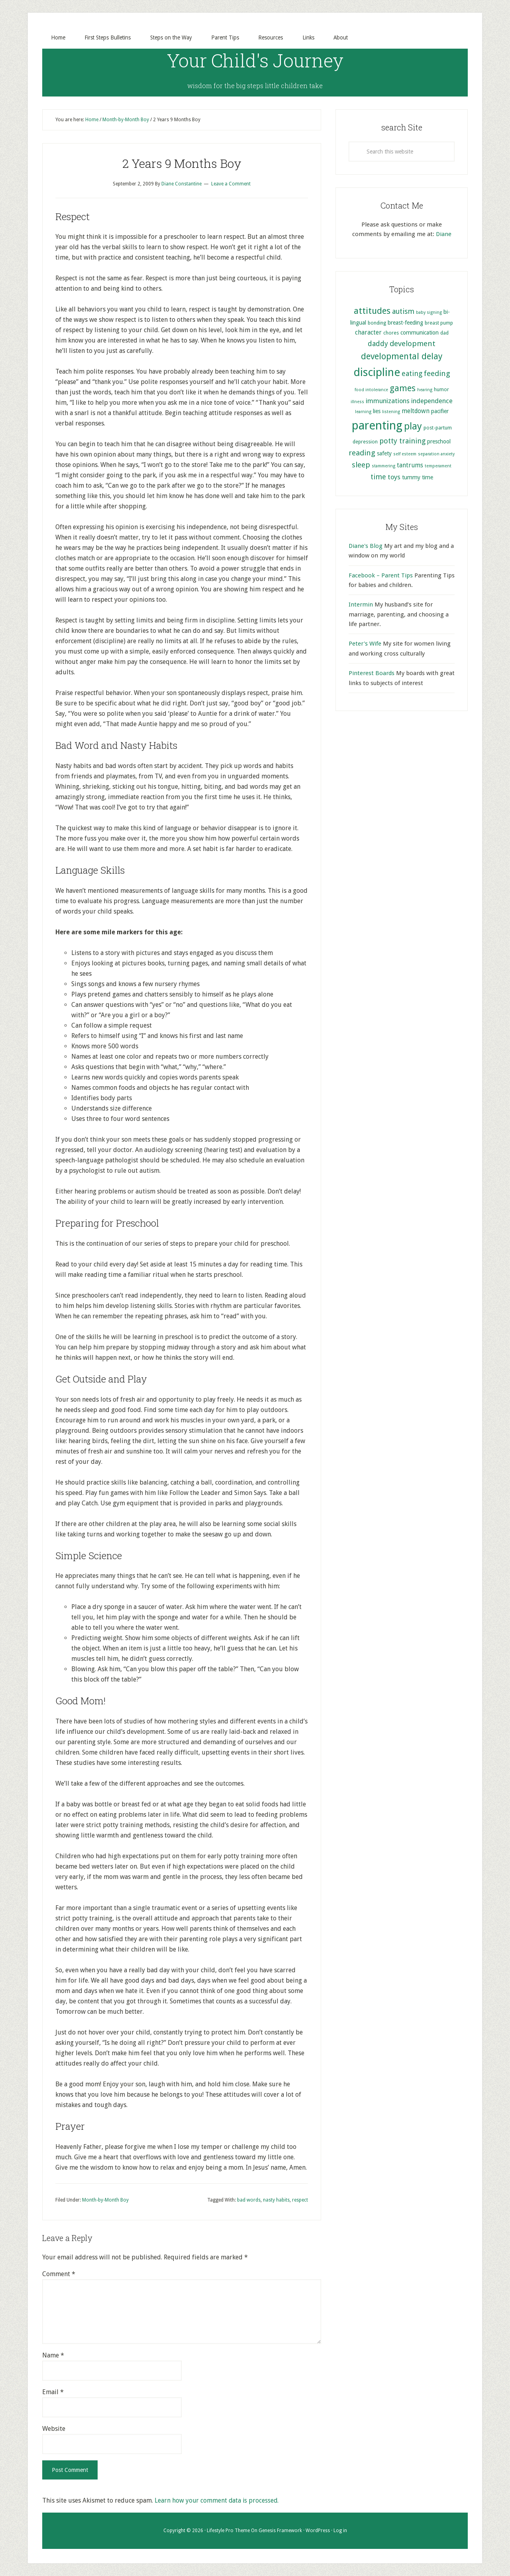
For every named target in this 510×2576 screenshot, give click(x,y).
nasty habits (276, 2200)
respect (300, 2200)
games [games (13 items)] (403, 389)
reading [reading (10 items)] (362, 452)
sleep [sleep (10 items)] (361, 465)
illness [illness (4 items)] (357, 401)
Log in (340, 2530)
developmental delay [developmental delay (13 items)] (401, 357)
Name (53, 2355)
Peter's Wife (365, 644)
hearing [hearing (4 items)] (424, 390)
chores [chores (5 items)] (391, 333)
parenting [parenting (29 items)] (377, 426)
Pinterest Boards (371, 673)
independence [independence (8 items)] (432, 401)
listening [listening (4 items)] (391, 411)
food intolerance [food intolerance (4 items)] (371, 390)
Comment (58, 2274)
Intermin (361, 605)
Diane (443, 234)
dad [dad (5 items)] (444, 333)
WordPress (318, 2530)
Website (53, 2429)
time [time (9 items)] (378, 477)
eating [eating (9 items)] (412, 374)
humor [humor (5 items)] (441, 390)
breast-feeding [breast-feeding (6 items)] (405, 323)
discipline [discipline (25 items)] (376, 372)
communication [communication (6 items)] (419, 332)
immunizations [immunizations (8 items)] (388, 401)
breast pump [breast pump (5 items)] (439, 323)
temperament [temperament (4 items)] (438, 466)
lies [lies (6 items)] (377, 411)
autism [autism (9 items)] (403, 311)
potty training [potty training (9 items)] (402, 441)
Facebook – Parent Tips (381, 575)
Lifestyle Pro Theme (228, 2530)
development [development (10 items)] (412, 343)
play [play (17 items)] (413, 426)
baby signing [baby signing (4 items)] (429, 312)
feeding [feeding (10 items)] (437, 373)
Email (53, 2392)
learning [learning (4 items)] (363, 411)
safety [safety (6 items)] (384, 453)
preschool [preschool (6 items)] (439, 441)
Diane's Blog (365, 545)
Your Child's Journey (255, 60)
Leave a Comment (231, 184)
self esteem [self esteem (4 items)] (404, 454)
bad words (249, 2200)
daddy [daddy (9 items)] (378, 343)
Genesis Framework (280, 2530)
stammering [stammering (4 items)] (383, 466)
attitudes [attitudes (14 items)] (372, 311)
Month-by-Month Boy (105, 2200)
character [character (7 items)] (368, 332)
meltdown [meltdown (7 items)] (416, 411)
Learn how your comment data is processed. (217, 2501)
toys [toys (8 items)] (394, 477)
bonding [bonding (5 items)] (377, 323)
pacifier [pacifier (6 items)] (440, 411)
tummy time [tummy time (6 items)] (417, 477)
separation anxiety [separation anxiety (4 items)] (436, 454)
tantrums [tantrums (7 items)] (410, 465)
